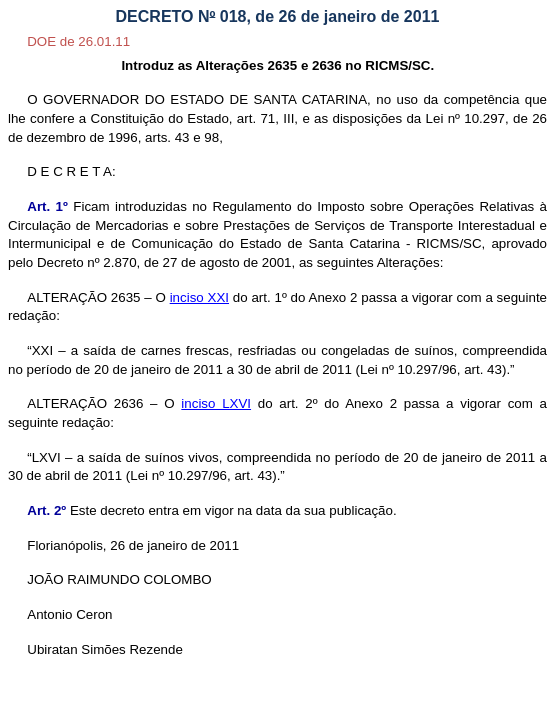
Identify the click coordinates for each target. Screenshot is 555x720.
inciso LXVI (216, 403)
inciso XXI (199, 297)
